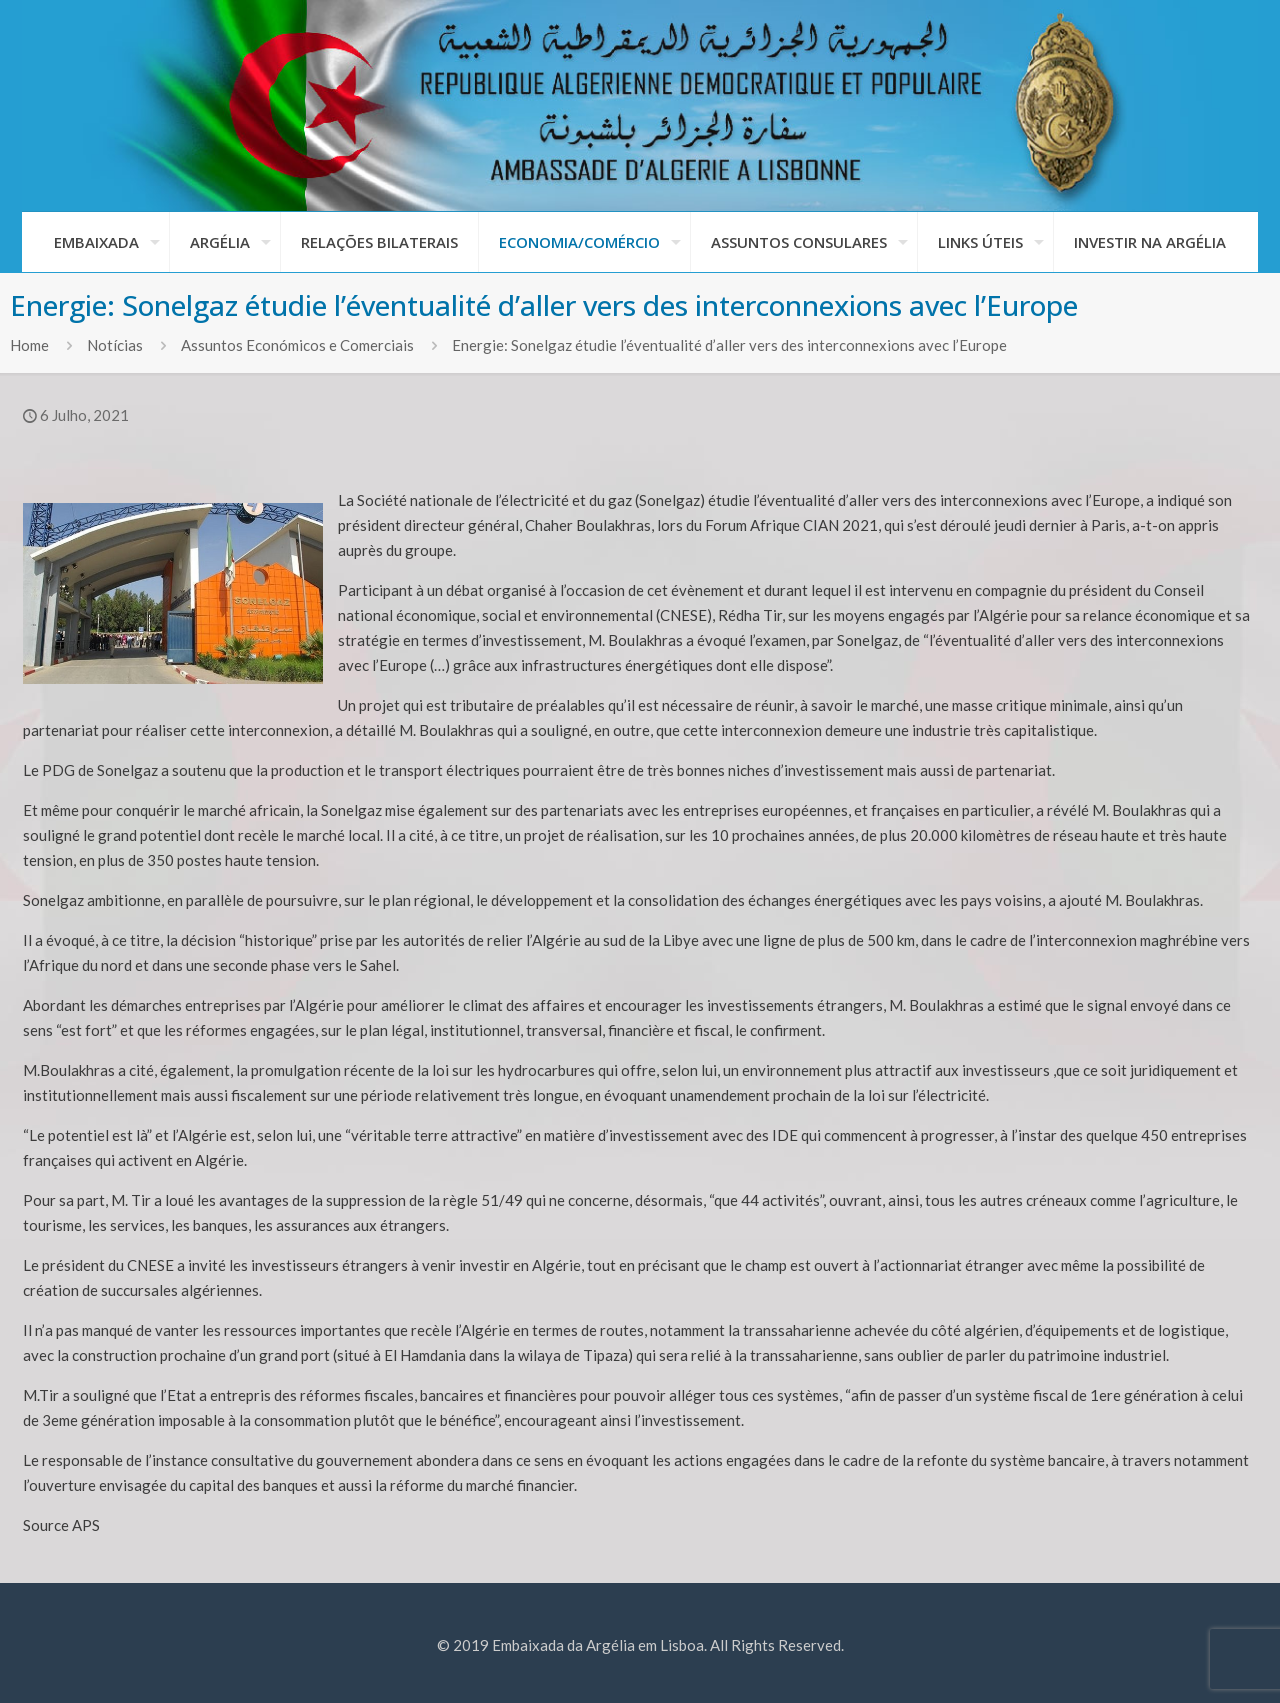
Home (29, 345)
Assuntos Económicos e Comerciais (297, 345)
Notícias (115, 345)
